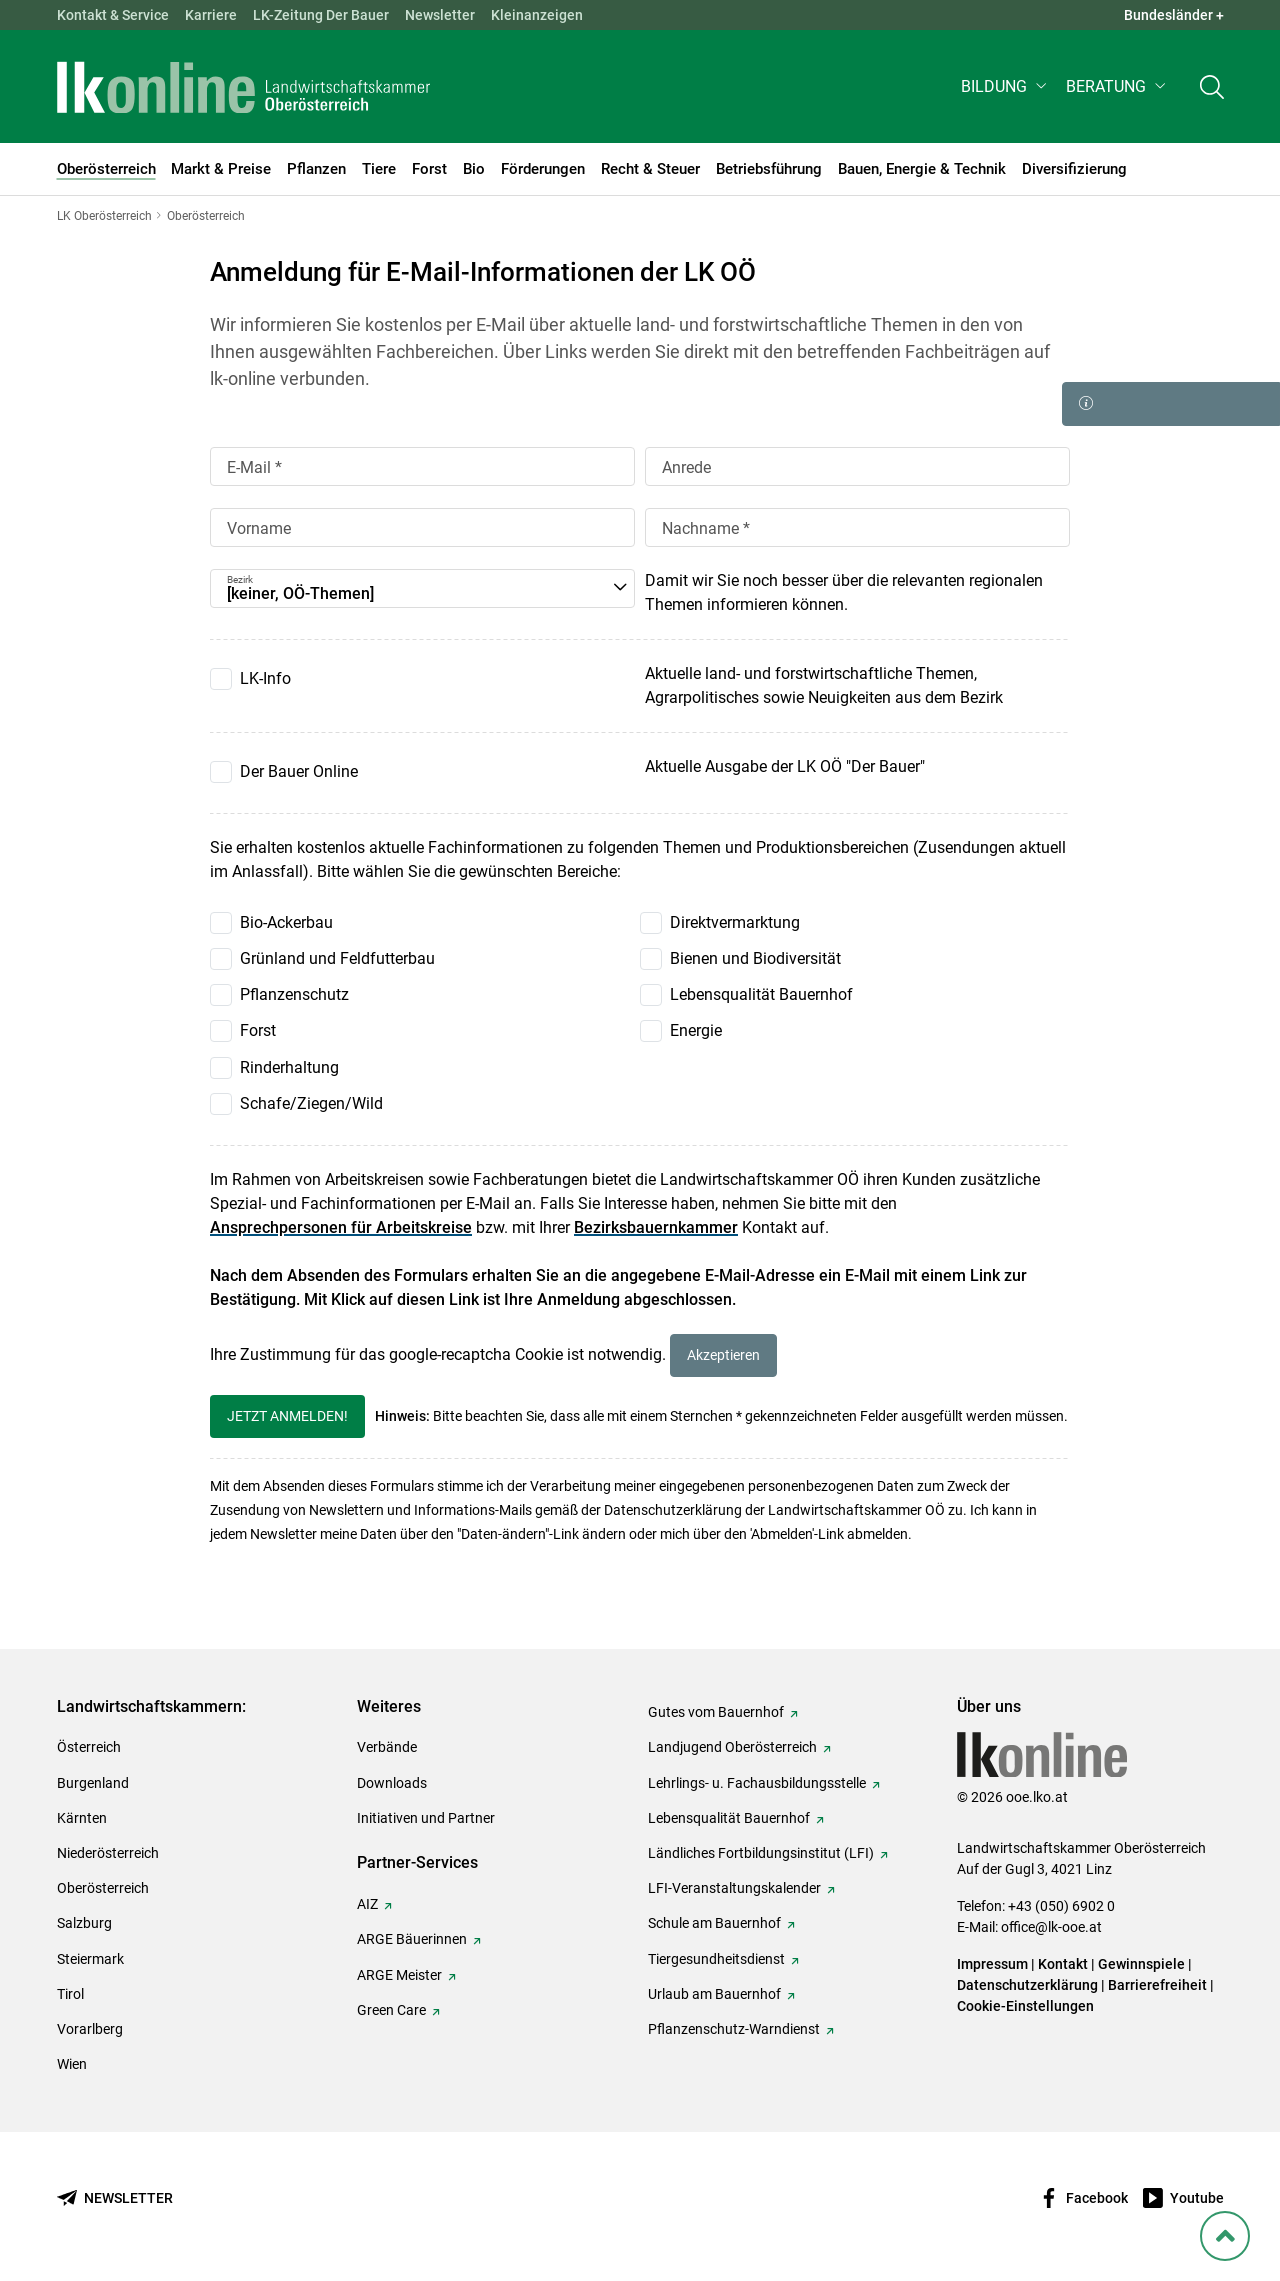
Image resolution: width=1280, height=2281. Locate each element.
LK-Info (265, 678)
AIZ (367, 1904)
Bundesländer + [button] (1174, 15)
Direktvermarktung (735, 922)
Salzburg (84, 1923)
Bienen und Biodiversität (755, 958)
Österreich (89, 1747)
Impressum (992, 1964)
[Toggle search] (1212, 86)
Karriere (211, 15)
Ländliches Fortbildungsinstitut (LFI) (761, 1853)
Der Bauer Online (299, 771)
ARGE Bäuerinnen (412, 1939)
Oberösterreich (103, 1888)
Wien (72, 2064)
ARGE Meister (399, 1975)
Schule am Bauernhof (714, 1923)
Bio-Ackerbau (286, 922)
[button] (1005, 86)
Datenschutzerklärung (1027, 1985)
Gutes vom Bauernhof (716, 1712)
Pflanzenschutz (294, 994)
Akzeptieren (723, 1355)
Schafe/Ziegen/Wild (311, 1103)
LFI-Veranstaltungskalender (734, 1888)
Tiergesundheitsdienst (716, 1959)
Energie (696, 1030)
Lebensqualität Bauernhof (761, 994)
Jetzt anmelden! (287, 1416)
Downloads (392, 1783)
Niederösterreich (108, 1853)
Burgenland (93, 1783)
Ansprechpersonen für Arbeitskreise (341, 1227)
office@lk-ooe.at (1051, 1927)
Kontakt (1063, 1964)
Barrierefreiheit (1157, 1985)
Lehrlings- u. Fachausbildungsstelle (757, 1783)
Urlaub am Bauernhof (714, 1994)
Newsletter (440, 15)
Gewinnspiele (1141, 1964)
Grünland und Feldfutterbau (337, 958)
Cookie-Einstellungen (1025, 2006)
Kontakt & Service (113, 15)
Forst (258, 1030)
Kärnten (82, 1818)
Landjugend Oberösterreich (732, 1747)
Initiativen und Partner (426, 1818)
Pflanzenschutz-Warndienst (734, 2029)
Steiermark (90, 1959)
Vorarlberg (90, 2029)
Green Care (391, 2010)
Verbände (387, 1747)
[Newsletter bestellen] (115, 2198)
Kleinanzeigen (537, 15)
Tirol (70, 1994)
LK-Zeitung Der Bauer (321, 15)
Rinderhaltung (289, 1067)
